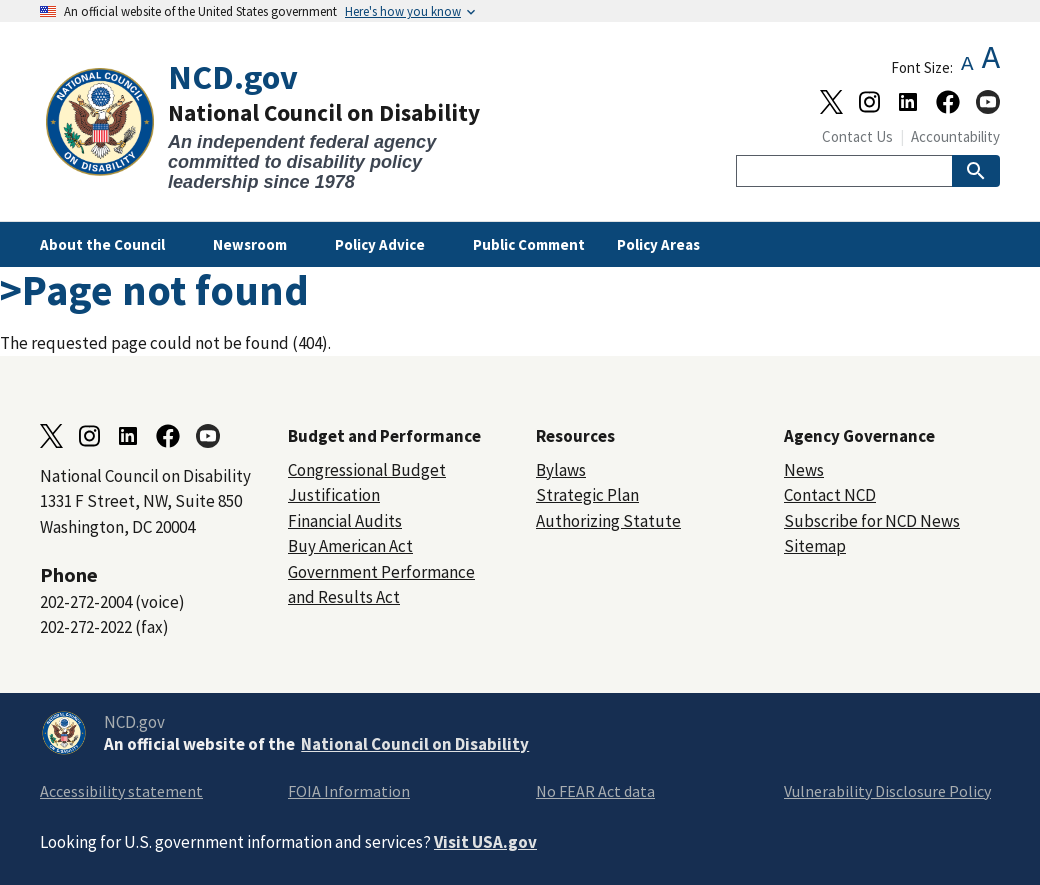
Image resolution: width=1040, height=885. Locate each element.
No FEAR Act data (595, 791)
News (804, 470)
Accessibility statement (121, 791)
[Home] (280, 125)
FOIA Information (349, 791)
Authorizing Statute (608, 521)
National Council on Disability (415, 744)
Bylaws (561, 470)
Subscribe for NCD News (872, 521)
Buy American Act (350, 546)
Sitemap (815, 546)
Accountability (955, 136)
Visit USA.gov (485, 842)
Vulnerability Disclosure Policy (887, 791)
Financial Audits (345, 521)
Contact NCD (830, 495)
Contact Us (857, 136)
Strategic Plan (587, 495)
